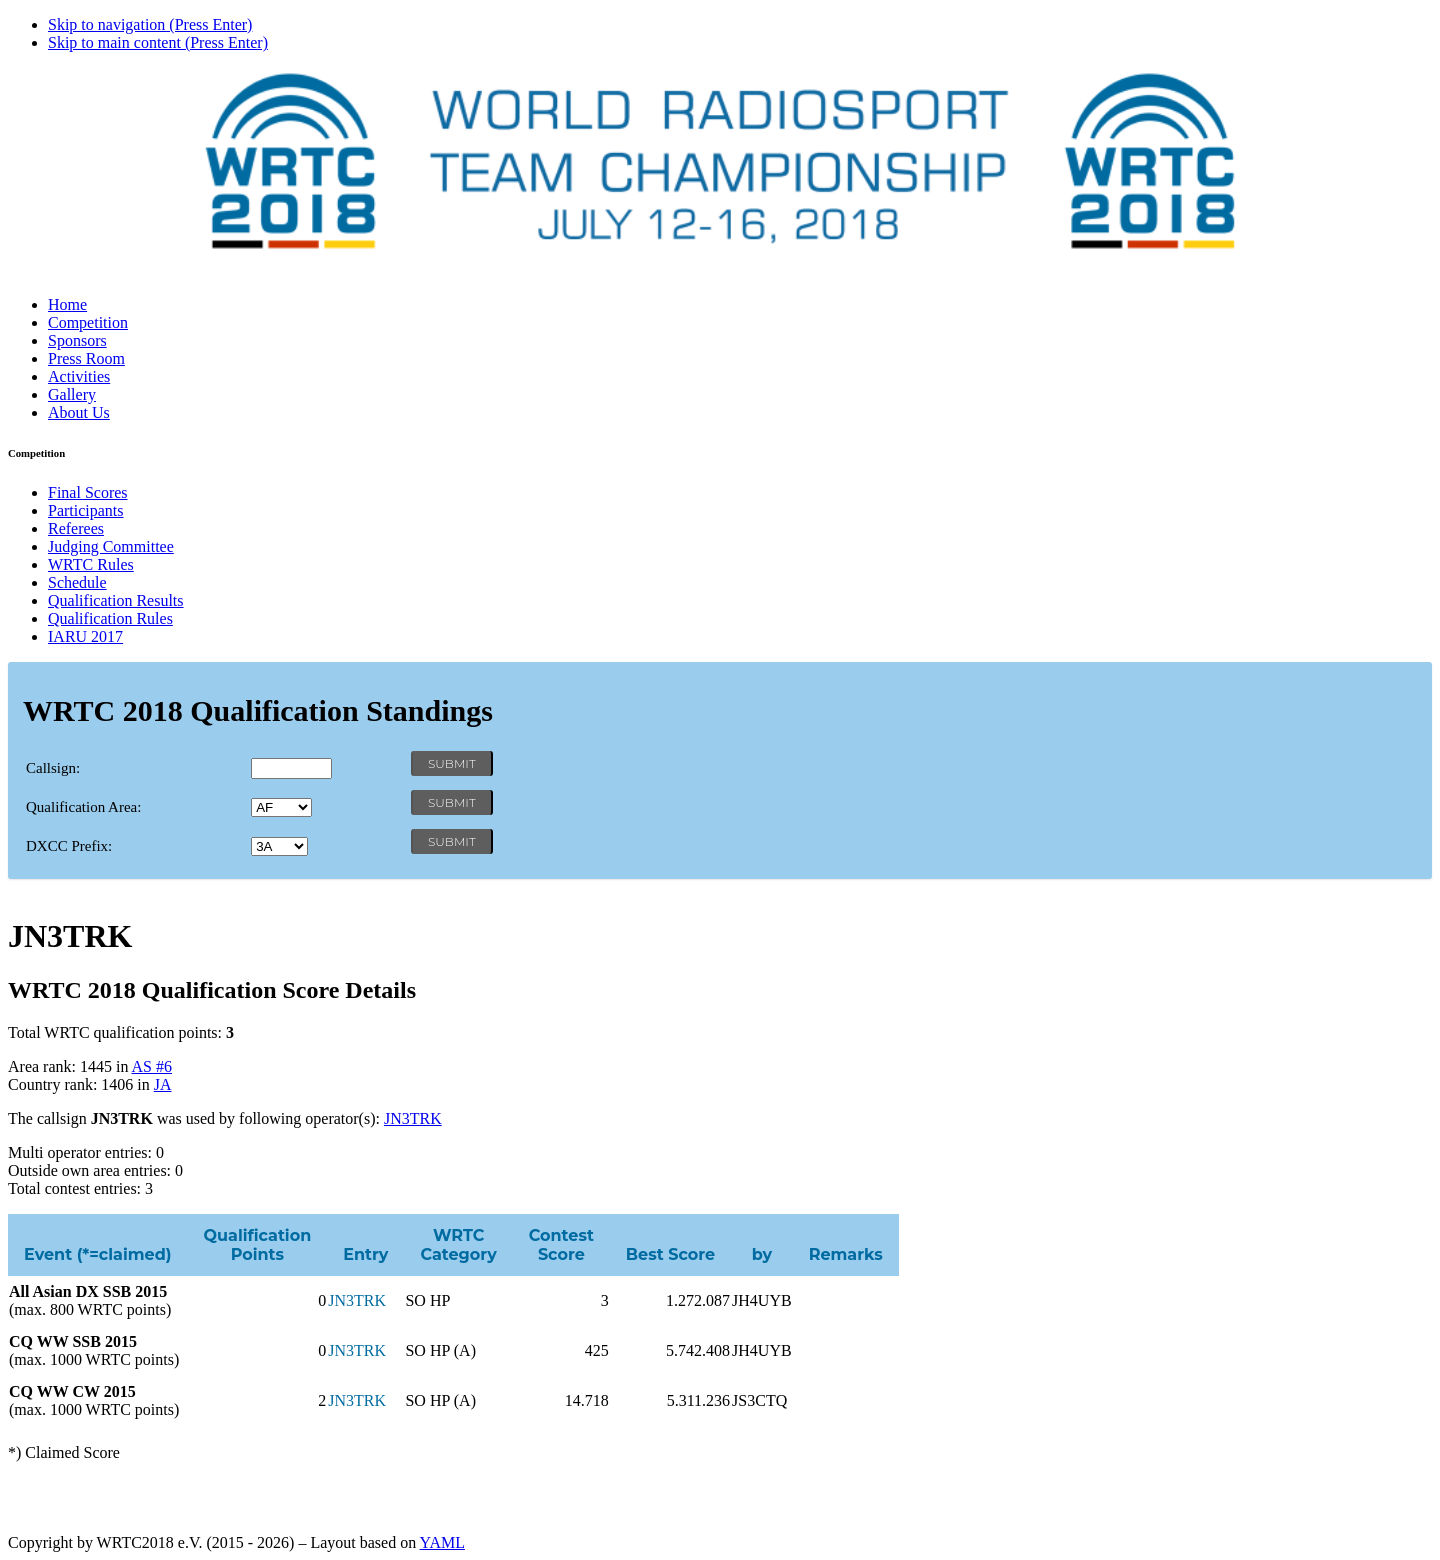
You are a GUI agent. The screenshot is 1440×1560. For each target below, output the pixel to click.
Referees (76, 528)
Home (67, 304)
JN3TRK (413, 1118)
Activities (79, 376)
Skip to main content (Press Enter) (158, 42)
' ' (281, 807)
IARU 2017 (85, 636)
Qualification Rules (110, 618)
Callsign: (53, 768)
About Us (79, 412)
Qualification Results (116, 600)
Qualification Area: (83, 807)
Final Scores (88, 492)
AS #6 (152, 1066)
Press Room (86, 358)
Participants (86, 510)
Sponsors (77, 340)
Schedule (77, 582)
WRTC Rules (91, 564)
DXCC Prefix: (69, 846)
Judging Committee (111, 546)
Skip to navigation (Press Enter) (150, 24)
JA (163, 1084)
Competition (88, 322)
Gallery (72, 394)
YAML (442, 1542)
